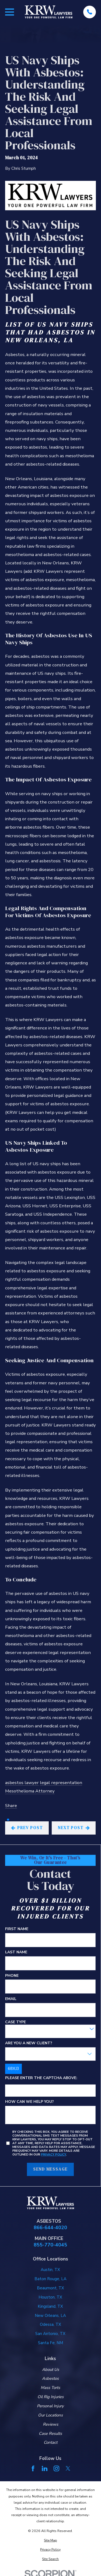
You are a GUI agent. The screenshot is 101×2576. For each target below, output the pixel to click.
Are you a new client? (28, 2043)
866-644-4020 (50, 2227)
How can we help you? (29, 2102)
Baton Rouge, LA (50, 2279)
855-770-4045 (50, 2244)
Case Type (15, 2022)
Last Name (16, 1952)
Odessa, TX (50, 2324)
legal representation (61, 1783)
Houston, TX (50, 2297)
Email (10, 1999)
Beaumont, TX (50, 2288)
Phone (12, 1976)
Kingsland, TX (50, 2306)
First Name (16, 1929)
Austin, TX (50, 2269)
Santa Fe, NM (50, 2342)
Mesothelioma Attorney (30, 1791)
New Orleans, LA (50, 2315)
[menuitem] (50, 2540)
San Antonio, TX (50, 2333)
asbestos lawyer (22, 1783)
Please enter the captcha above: (41, 2078)
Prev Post (27, 1828)
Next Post (74, 1828)
